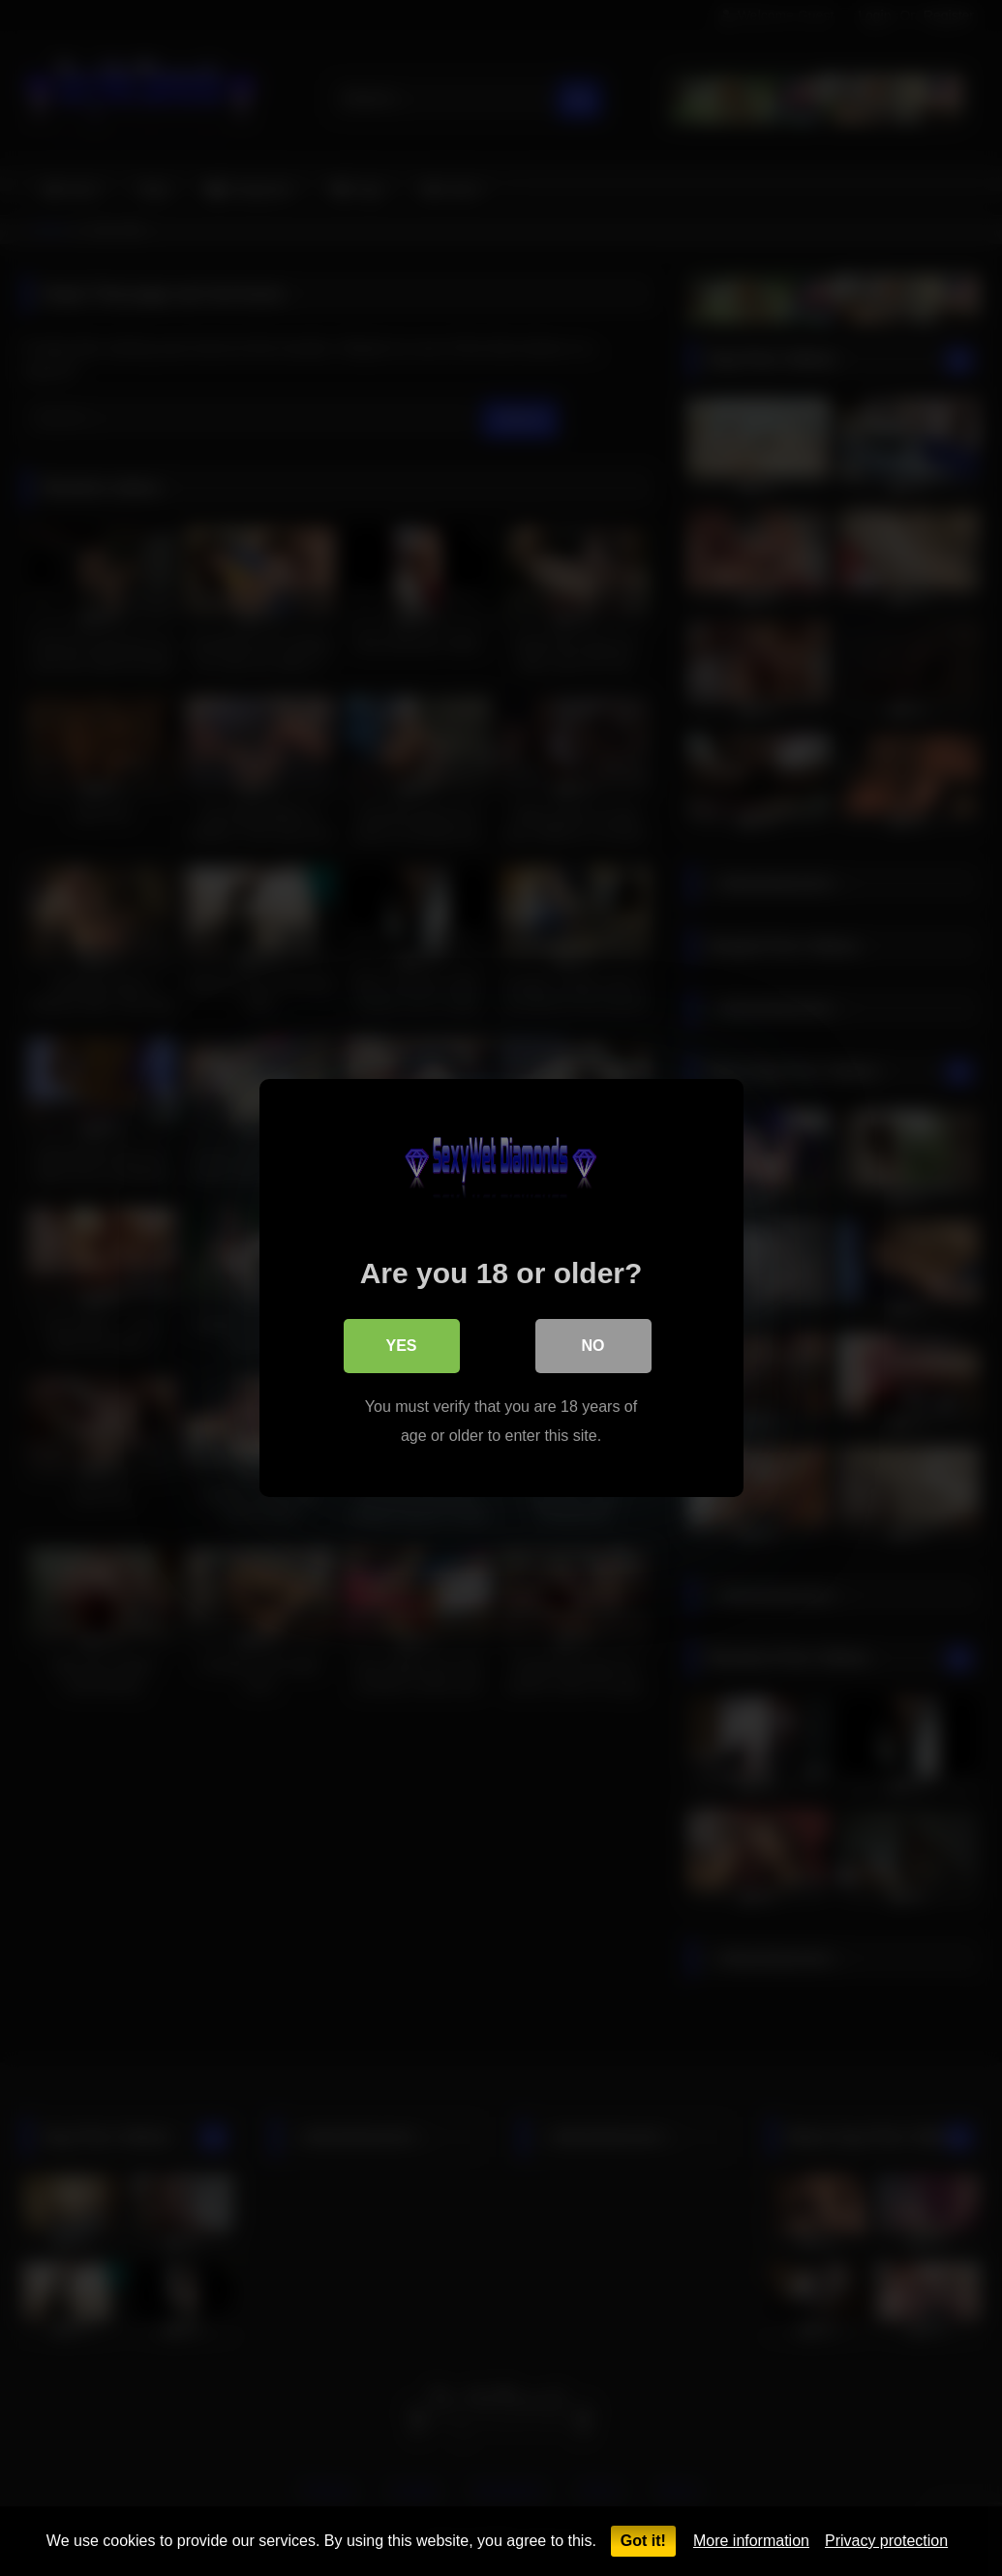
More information (751, 2540)
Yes (400, 1345)
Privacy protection (886, 2540)
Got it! (643, 2540)
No (593, 1345)
